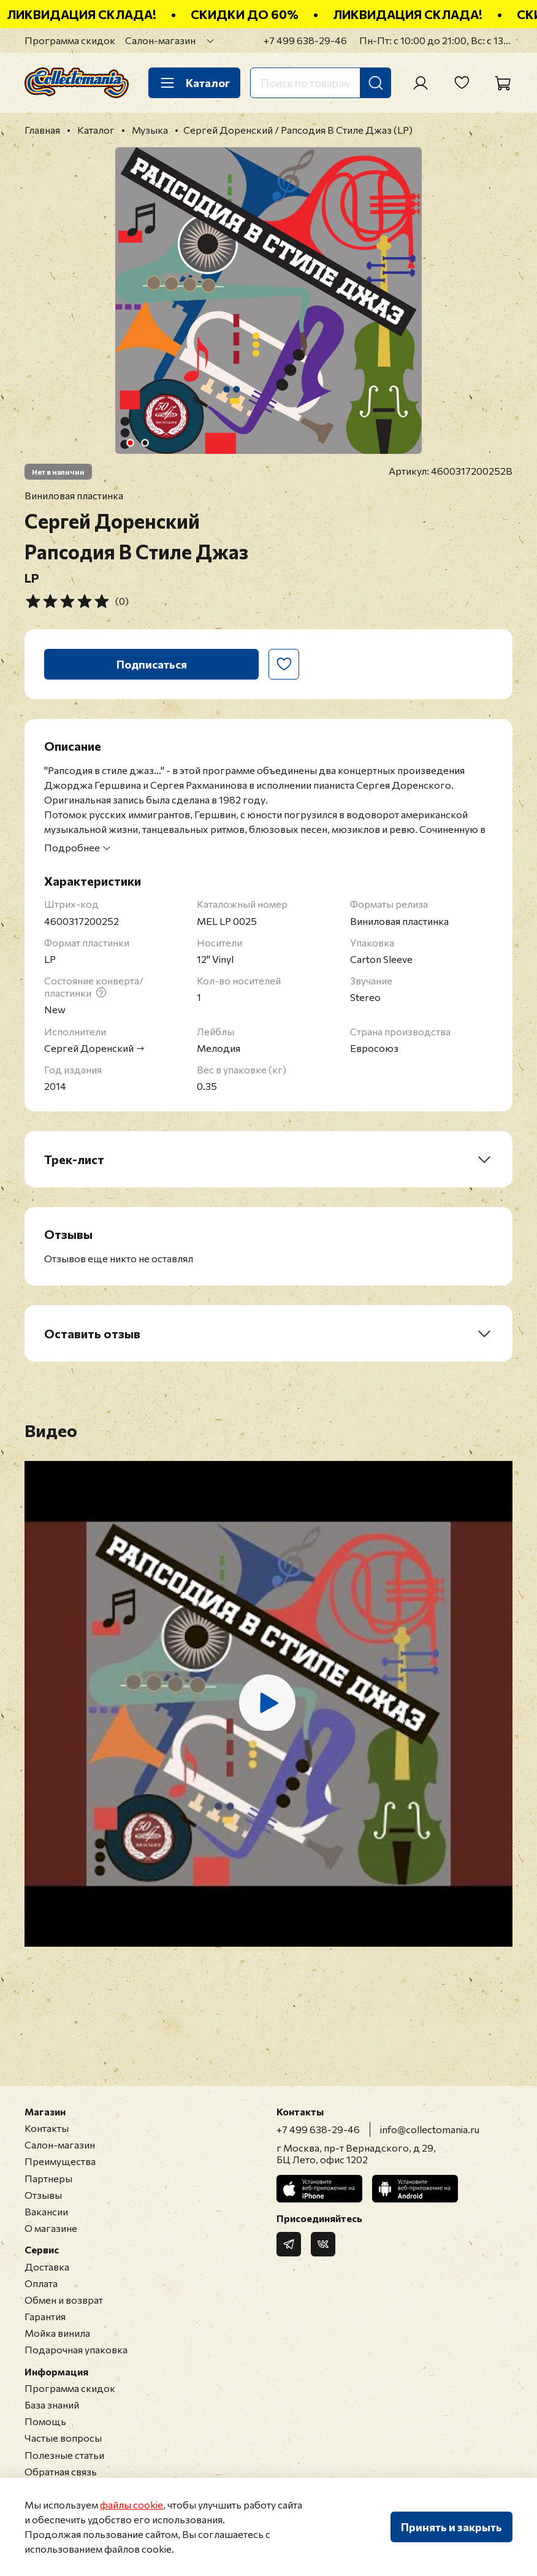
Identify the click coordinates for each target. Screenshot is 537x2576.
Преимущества (60, 2161)
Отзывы (43, 2195)
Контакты (47, 2128)
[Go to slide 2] (145, 443)
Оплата (41, 2283)
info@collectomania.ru (429, 2129)
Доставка (47, 2266)
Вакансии (46, 2211)
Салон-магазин (160, 40)
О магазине (51, 2228)
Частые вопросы (63, 2438)
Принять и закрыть (451, 2527)
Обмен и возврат (64, 2300)
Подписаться (151, 664)
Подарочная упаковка (76, 2349)
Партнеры (48, 2178)
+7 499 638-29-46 (305, 40)
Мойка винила (57, 2333)
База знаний (52, 2404)
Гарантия (45, 2316)
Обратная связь (61, 2471)
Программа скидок (70, 40)
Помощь (45, 2421)
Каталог (194, 82)
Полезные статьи (64, 2455)
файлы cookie (131, 2504)
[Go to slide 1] (130, 443)
